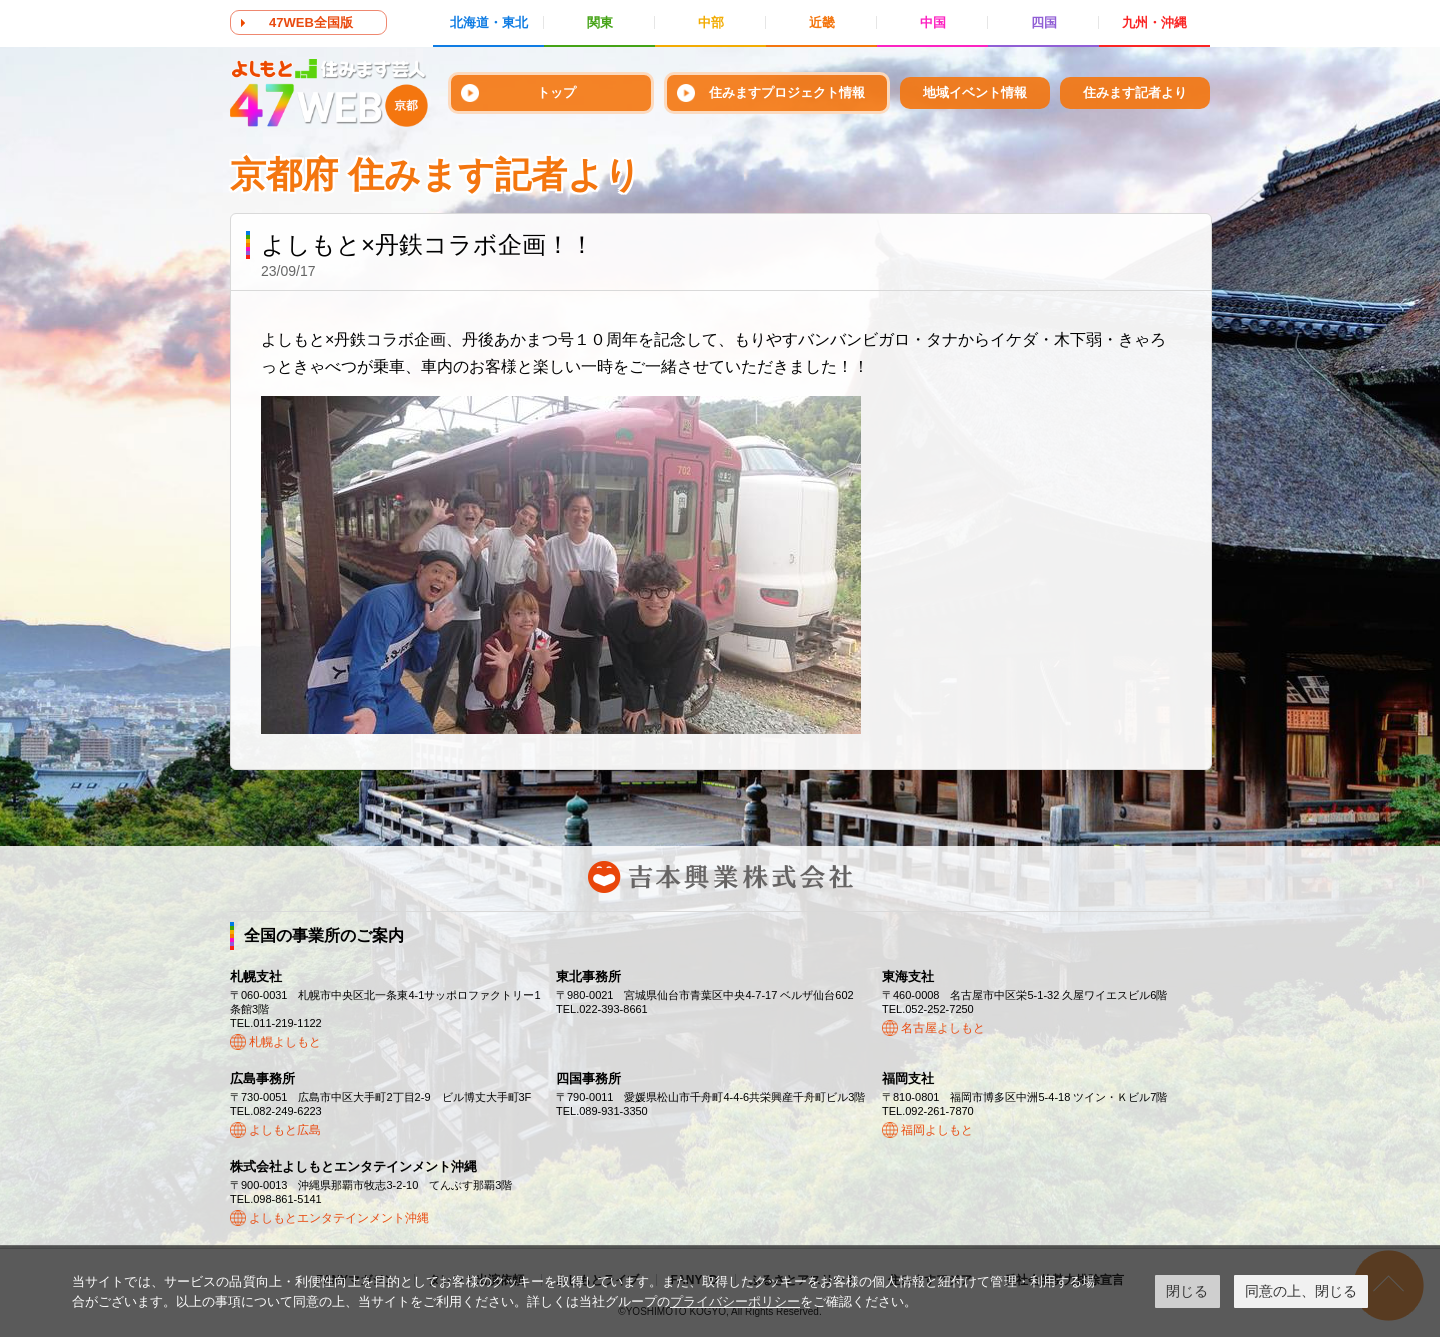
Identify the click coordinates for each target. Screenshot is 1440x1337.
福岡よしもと (937, 1130)
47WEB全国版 (311, 22)
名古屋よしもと (943, 1028)
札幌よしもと (285, 1042)
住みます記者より (1135, 92)
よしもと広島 (285, 1130)
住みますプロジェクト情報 (787, 92)
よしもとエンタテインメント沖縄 (339, 1218)
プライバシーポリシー (735, 1301)
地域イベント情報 (975, 92)
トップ (556, 92)
